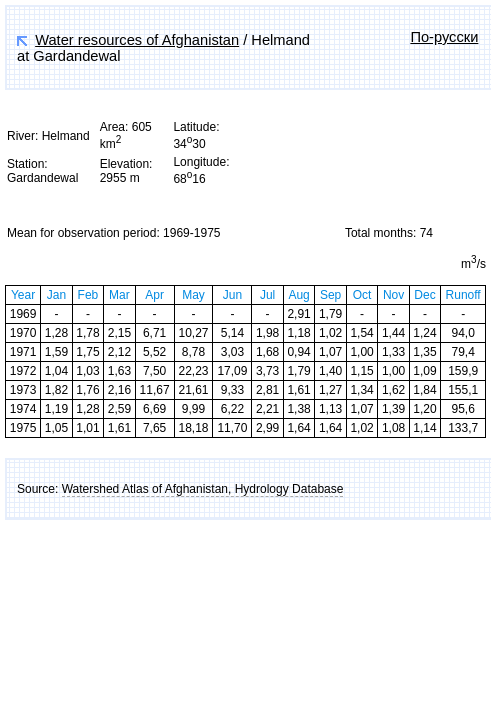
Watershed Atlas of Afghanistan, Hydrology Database (203, 489)
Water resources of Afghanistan (137, 40)
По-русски (444, 37)
